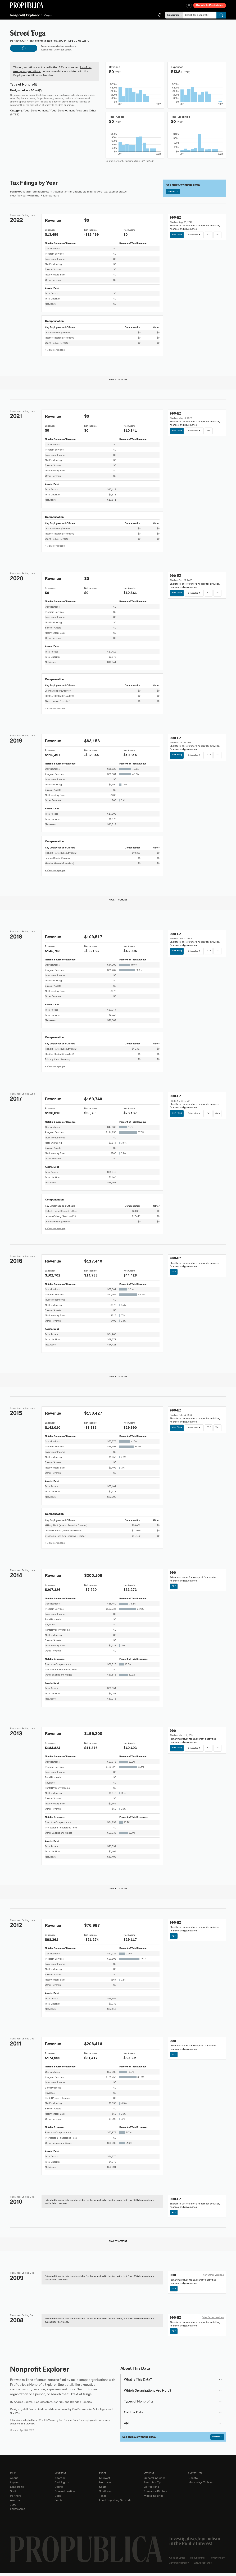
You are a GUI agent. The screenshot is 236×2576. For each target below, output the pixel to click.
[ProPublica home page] (86, 2552)
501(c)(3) (37, 90)
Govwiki (30, 2425)
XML (174, 242)
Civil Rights (62, 2485)
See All (59, 2503)
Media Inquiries (153, 2498)
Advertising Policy (179, 2565)
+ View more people (55, 349)
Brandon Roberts (81, 2404)
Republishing (197, 2560)
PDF (210, 234)
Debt (58, 2498)
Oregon (48, 15)
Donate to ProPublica (209, 5)
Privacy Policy (217, 2560)
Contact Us (174, 191)
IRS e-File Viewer (46, 2422)
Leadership (17, 2490)
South (103, 2490)
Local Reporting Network (115, 2503)
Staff (13, 2494)
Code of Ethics (177, 2560)
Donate (193, 2481)
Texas (102, 2498)
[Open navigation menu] (189, 5)
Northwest (105, 2485)
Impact (14, 2485)
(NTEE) (14, 114)
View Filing (177, 234)
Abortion (60, 2481)
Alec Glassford (43, 2404)
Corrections (151, 2490)
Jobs (13, 2507)
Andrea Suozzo (23, 2404)
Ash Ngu (58, 2404)
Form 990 (16, 191)
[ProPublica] (26, 5)
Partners (15, 2498)
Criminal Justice (65, 2494)
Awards (15, 2503)
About (14, 2481)
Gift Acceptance (203, 2565)
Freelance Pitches (155, 2494)
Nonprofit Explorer (25, 15)
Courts (59, 2490)
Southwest (106, 2494)
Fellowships (17, 2512)
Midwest (104, 2481)
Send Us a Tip (152, 2485)
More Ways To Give (200, 2485)
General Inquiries (154, 2481)
